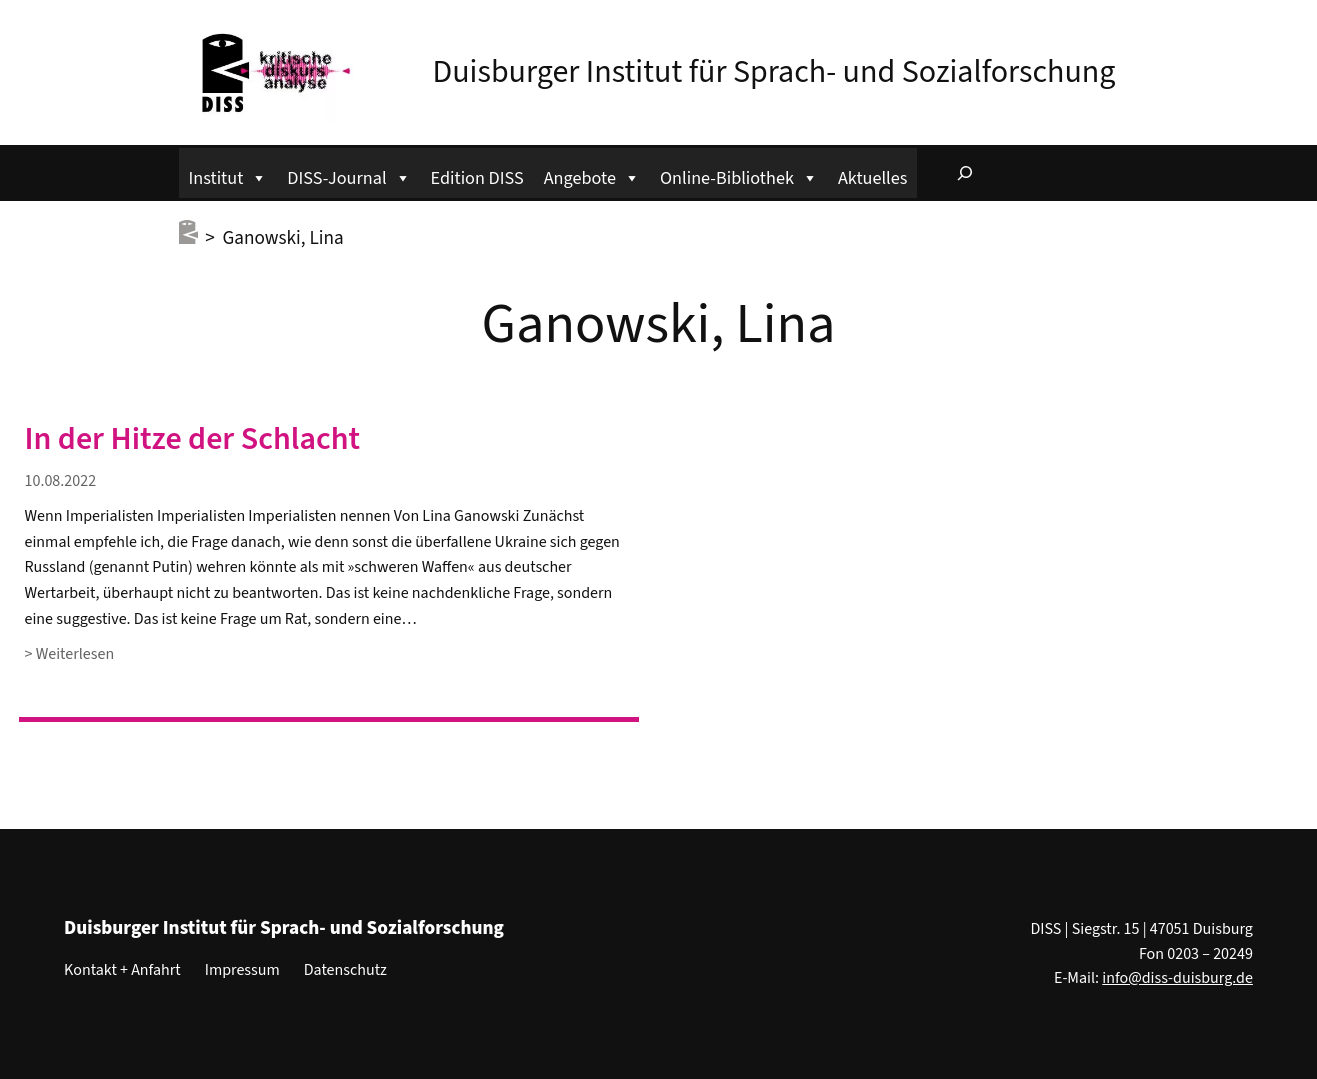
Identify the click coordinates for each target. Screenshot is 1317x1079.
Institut (228, 175)
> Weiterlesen (70, 654)
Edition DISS (477, 178)
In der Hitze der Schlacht (193, 439)
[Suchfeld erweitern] (965, 173)
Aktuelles (872, 178)
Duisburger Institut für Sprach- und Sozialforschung (774, 72)
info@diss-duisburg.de (1177, 978)
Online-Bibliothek (739, 175)
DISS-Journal (348, 175)
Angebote (592, 175)
